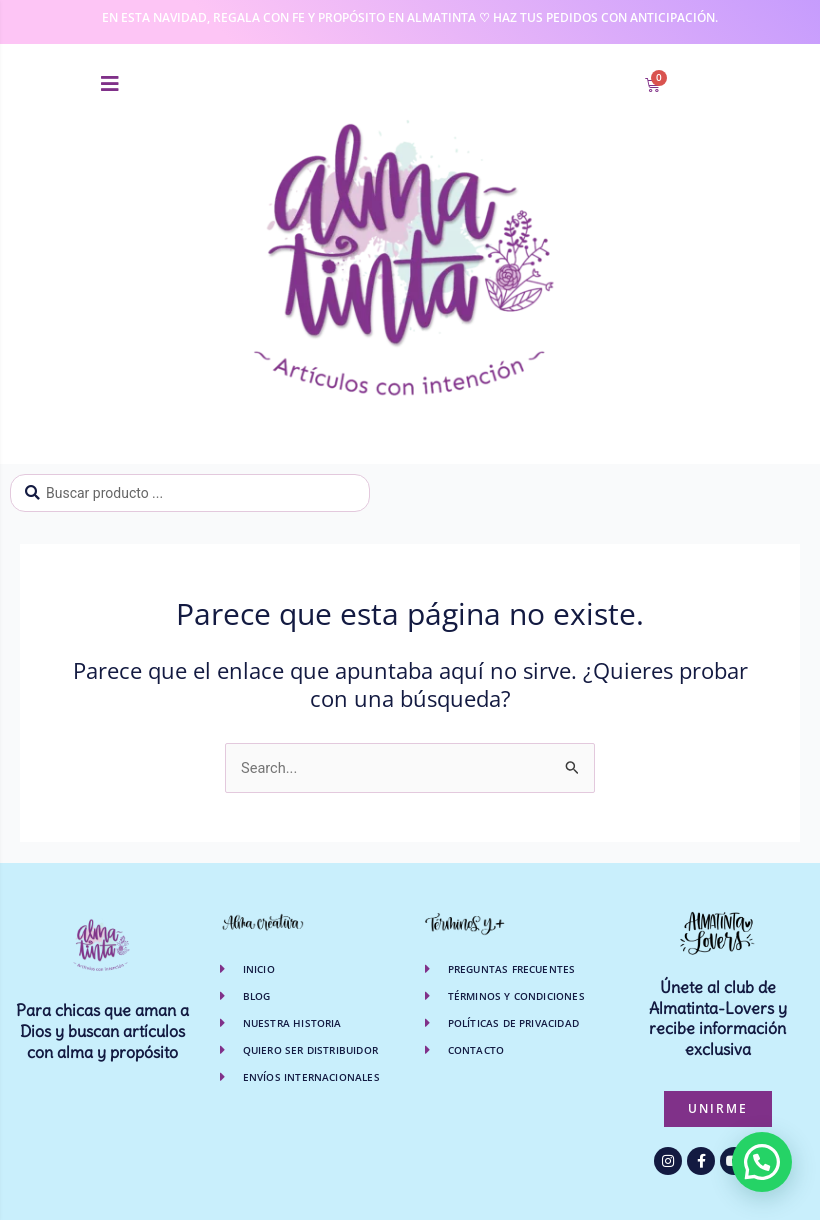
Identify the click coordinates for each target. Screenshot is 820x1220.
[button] (110, 84)
